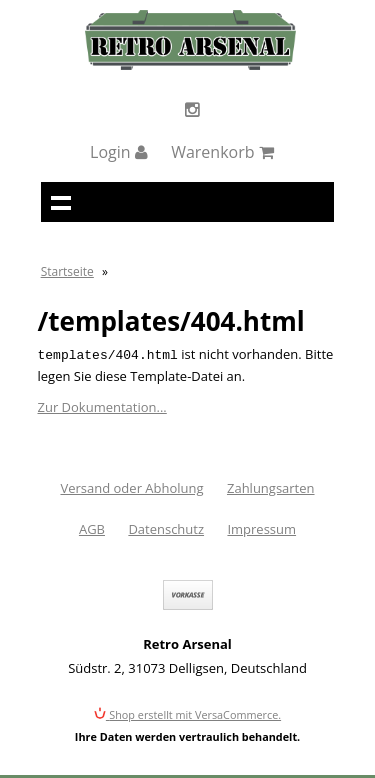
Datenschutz (166, 527)
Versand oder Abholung (131, 486)
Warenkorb (222, 152)
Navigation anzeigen (61, 202)
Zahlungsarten (271, 486)
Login (119, 152)
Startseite (67, 271)
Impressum (261, 527)
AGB (92, 527)
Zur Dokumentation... (102, 405)
